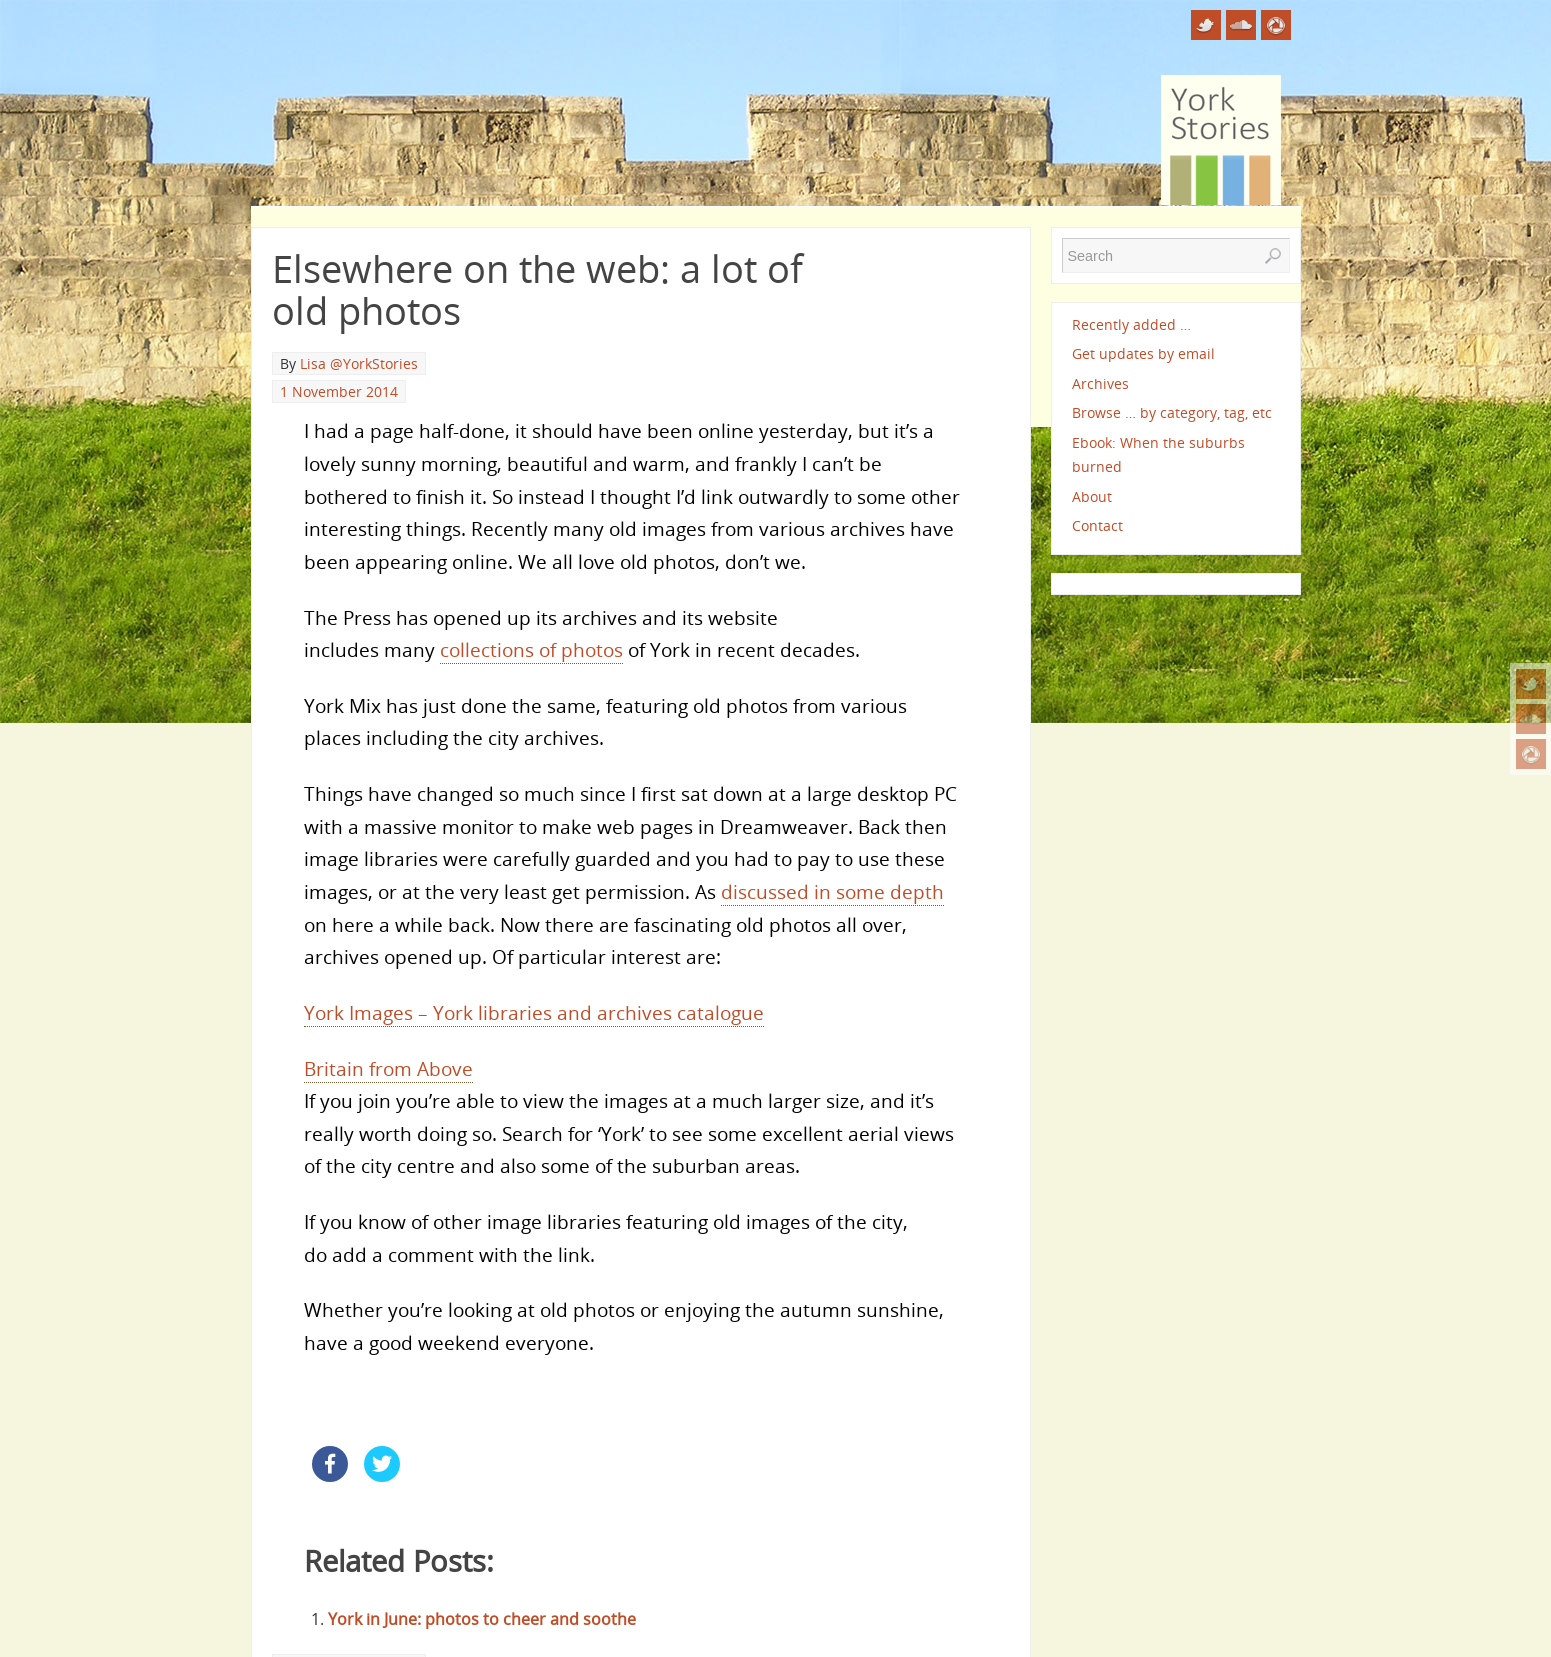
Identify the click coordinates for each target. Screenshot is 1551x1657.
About (1092, 496)
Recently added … (1131, 324)
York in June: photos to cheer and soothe (482, 1619)
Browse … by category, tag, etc (1172, 412)
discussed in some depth (832, 891)
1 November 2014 (339, 391)
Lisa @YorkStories (359, 363)
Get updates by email (1143, 353)
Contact (1097, 525)
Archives (1100, 383)
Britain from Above (388, 1068)
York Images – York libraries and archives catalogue (534, 1012)
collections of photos (531, 649)
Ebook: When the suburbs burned (1158, 454)
